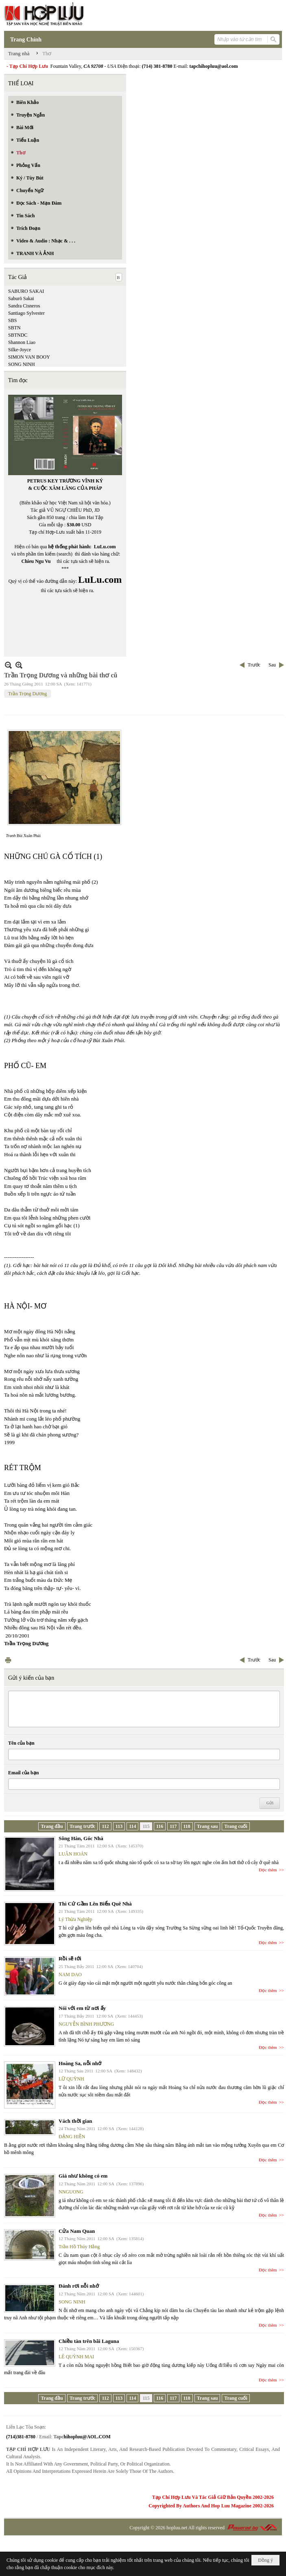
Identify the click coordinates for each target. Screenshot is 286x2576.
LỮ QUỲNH (71, 2079)
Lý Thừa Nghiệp (75, 1919)
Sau (272, 665)
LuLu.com (105, 546)
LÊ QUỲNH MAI (76, 2357)
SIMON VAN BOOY (29, 357)
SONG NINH (21, 364)
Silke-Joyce (19, 350)
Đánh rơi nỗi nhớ (79, 2286)
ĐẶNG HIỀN (72, 2136)
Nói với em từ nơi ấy (82, 2008)
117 (173, 1826)
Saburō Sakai (21, 298)
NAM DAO (70, 1974)
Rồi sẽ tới (70, 1958)
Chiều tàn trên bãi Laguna (89, 2341)
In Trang (8, 1660)
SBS (12, 320)
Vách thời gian (75, 2121)
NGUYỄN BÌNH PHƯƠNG (86, 2024)
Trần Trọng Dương (27, 693)
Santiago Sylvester (26, 313)
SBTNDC (17, 335)
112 (105, 1826)
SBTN (14, 328)
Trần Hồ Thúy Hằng (79, 2246)
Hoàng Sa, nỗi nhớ (80, 2063)
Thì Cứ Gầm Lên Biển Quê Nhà (95, 1904)
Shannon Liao (21, 342)
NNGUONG (71, 2192)
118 (186, 1826)
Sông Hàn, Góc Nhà (81, 1838)
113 (119, 1826)
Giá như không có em (83, 2176)
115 (145, 1826)
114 (132, 1826)
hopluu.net (176, 2528)
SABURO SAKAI (26, 291)
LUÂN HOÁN (73, 1854)
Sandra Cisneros (24, 306)
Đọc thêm (268, 1869)
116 (159, 1826)
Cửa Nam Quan (77, 2231)
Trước (254, 665)
